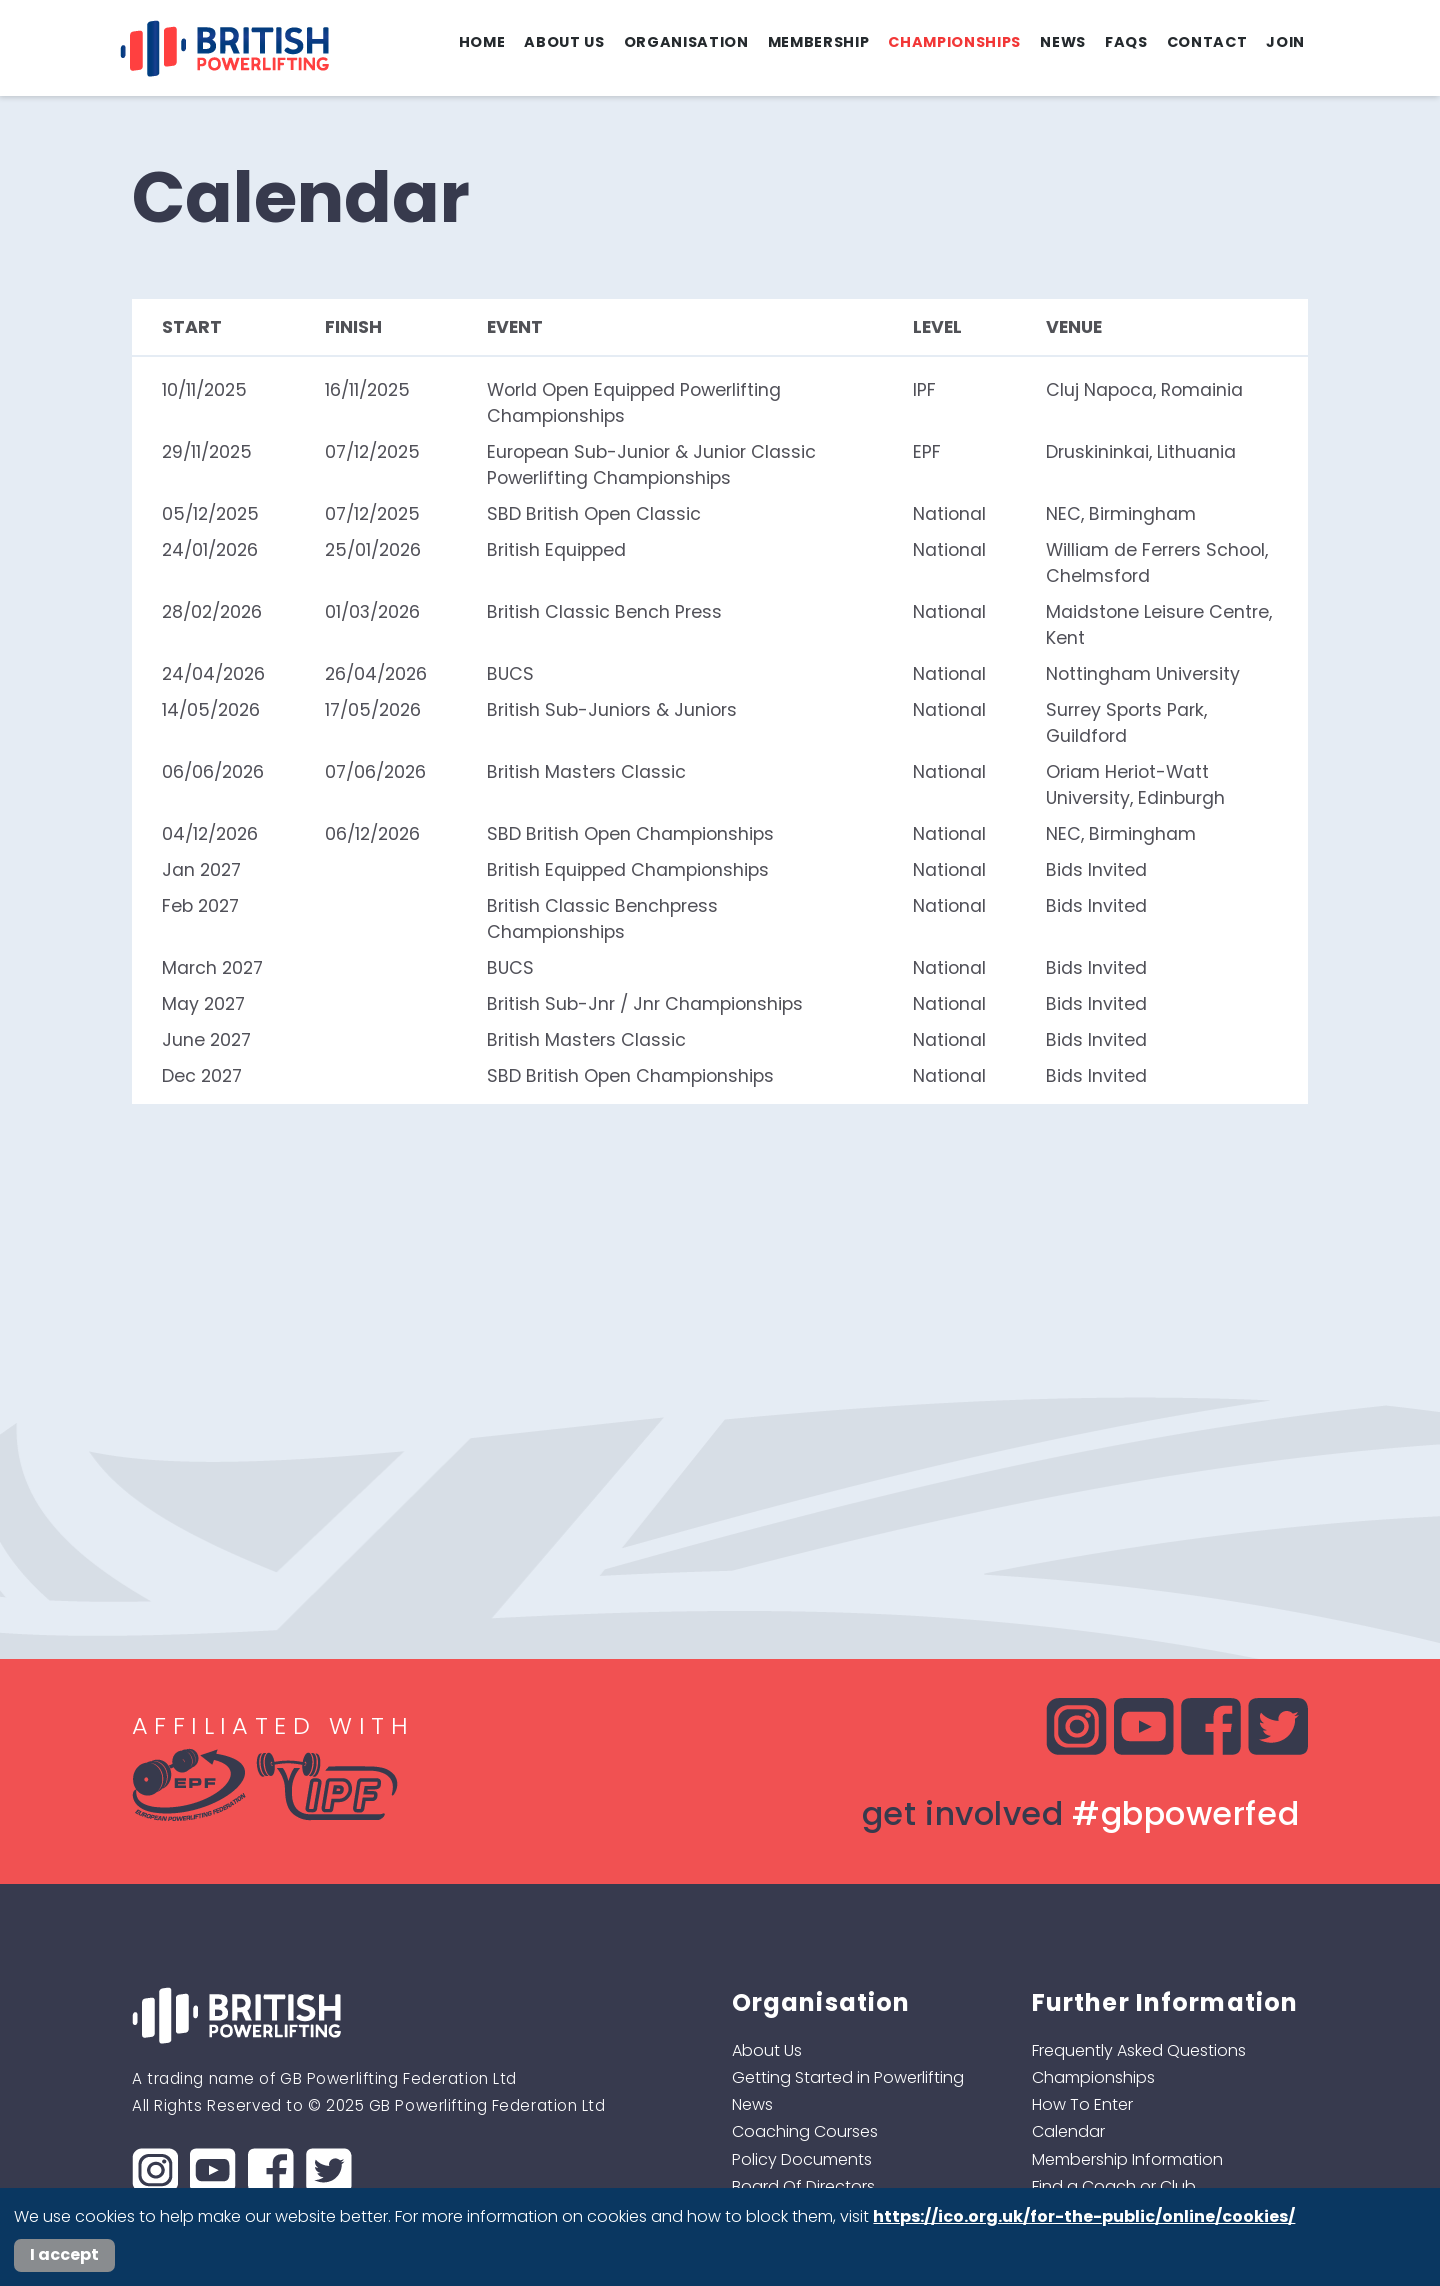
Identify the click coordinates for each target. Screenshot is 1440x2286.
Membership (819, 42)
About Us (564, 42)
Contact (1207, 42)
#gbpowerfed (1185, 1813)
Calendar (1068, 2131)
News (1063, 42)
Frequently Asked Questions (1139, 2050)
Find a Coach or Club (1114, 2186)
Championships (954, 42)
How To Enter (1082, 2104)
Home (482, 42)
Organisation (686, 42)
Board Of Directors (803, 2186)
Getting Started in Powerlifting (848, 2077)
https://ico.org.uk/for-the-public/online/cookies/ (1084, 2216)
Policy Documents (802, 2159)
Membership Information (1127, 2159)
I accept (64, 2254)
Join (1285, 42)
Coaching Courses (805, 2131)
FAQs (1126, 42)
